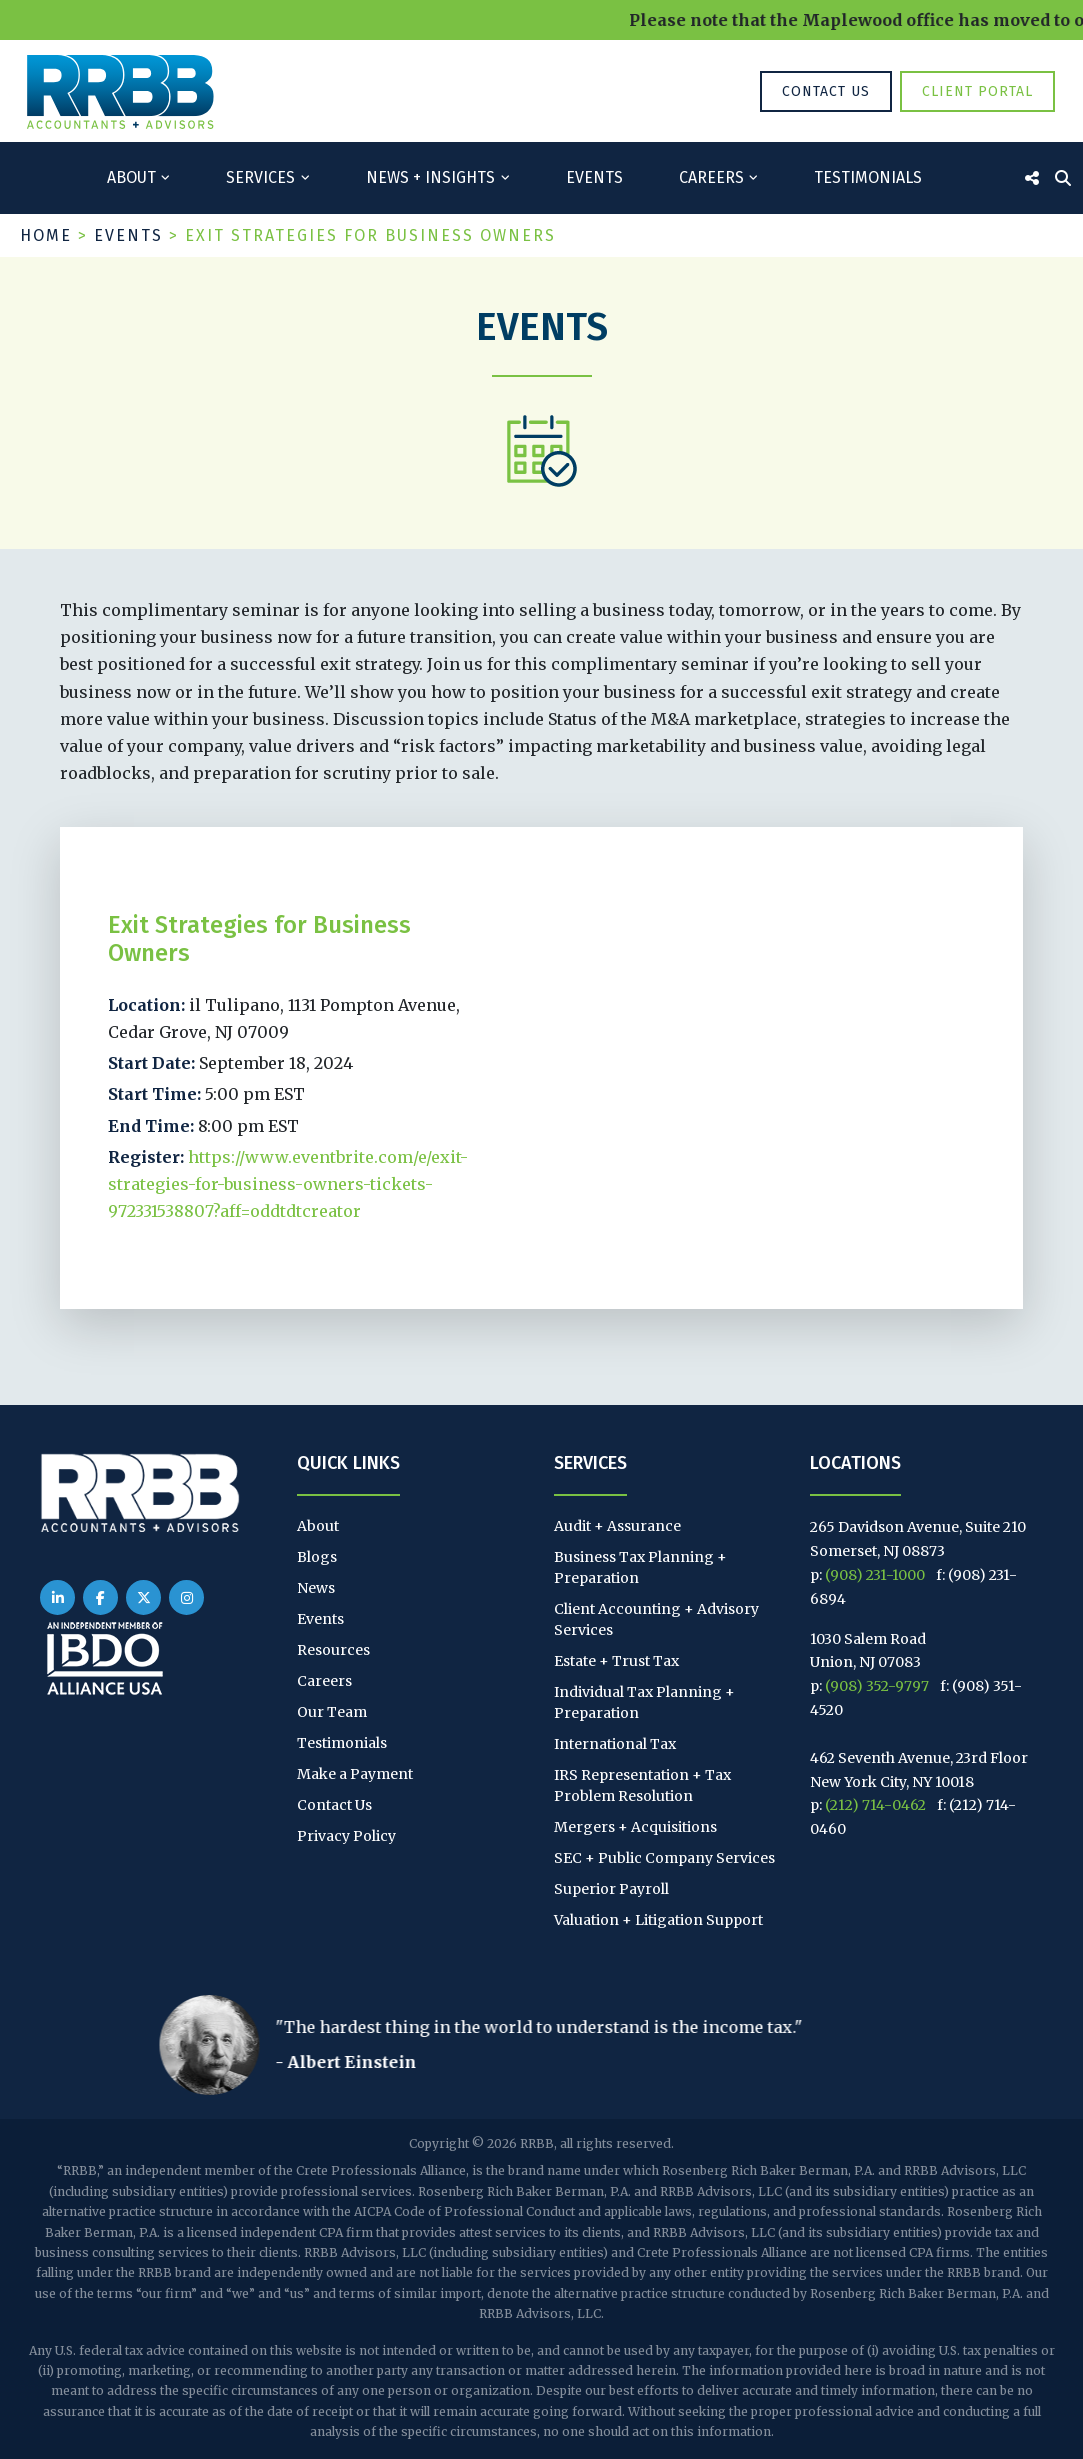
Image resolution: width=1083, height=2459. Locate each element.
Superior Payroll (611, 1889)
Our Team (332, 1712)
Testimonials (868, 177)
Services (260, 177)
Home (46, 235)
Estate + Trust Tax (616, 1661)
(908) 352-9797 (877, 1686)
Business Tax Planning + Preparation (640, 1567)
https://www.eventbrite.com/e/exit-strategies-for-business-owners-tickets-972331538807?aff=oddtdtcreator (288, 1184)
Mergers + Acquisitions (635, 1827)
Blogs (317, 1557)
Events (594, 177)
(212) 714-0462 (875, 1805)
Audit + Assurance (617, 1526)
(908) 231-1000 (875, 1575)
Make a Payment (355, 1774)
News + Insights (430, 177)
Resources (333, 1650)
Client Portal (977, 91)
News (316, 1588)
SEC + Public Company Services (664, 1858)
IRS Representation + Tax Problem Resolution (642, 1785)
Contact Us (826, 91)
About (131, 177)
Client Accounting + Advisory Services (656, 1619)
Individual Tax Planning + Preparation (644, 1702)
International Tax (615, 1744)
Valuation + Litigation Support (658, 1920)
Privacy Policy (346, 1836)
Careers (711, 177)
